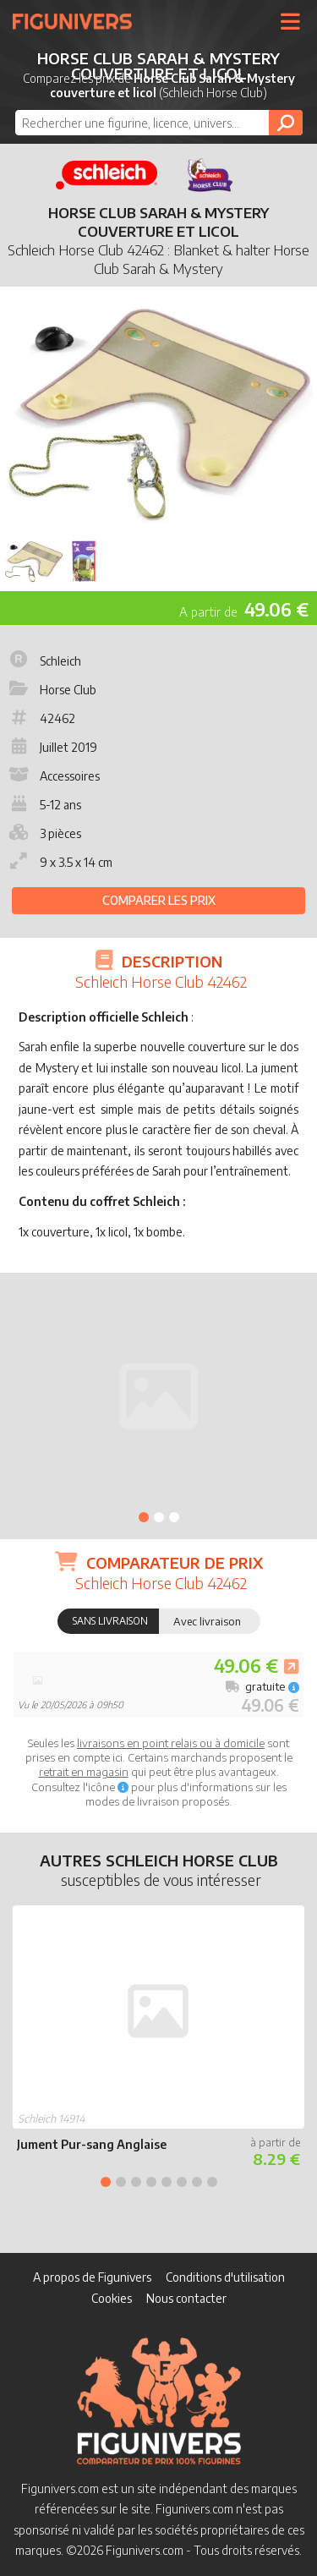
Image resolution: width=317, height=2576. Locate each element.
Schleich (43, 661)
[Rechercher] (286, 122)
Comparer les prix (159, 900)
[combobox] (159, 122)
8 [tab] (212, 2182)
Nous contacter (186, 2298)
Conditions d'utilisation (225, 2277)
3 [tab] (174, 1517)
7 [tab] (197, 2182)
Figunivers (79, 21)
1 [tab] (144, 1517)
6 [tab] (182, 2182)
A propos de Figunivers (92, 2277)
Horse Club (51, 689)
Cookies (111, 2298)
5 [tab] (166, 2182)
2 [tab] (159, 1517)
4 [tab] (151, 2182)
